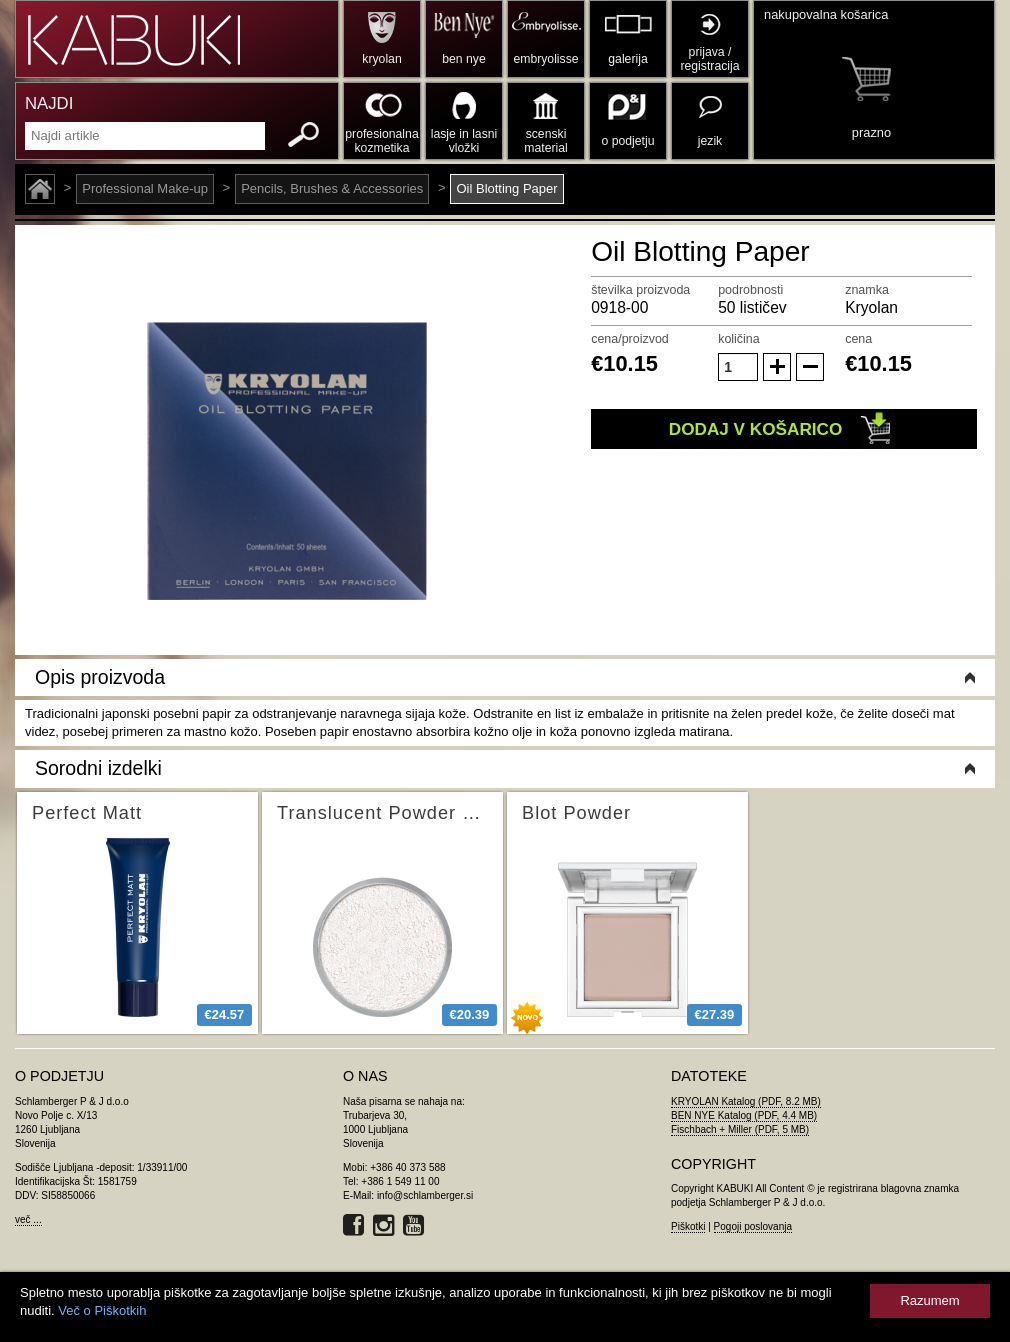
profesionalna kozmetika (381, 141)
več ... (28, 1219)
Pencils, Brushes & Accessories (332, 188)
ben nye (463, 59)
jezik (710, 141)
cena (858, 339)
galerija (627, 59)
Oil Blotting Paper (506, 188)
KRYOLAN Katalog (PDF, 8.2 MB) (746, 1101)
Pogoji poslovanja (753, 1226)
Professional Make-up (145, 188)
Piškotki (688, 1226)
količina (739, 339)
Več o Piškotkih (102, 1310)
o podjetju (628, 141)
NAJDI (49, 103)
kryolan (381, 59)
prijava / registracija (709, 59)
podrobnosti (750, 290)
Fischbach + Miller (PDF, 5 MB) (740, 1129)
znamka (867, 290)
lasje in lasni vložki (464, 141)
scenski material (545, 141)
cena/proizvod (630, 339)
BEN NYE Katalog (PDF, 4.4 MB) (744, 1115)
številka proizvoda (640, 290)
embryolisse (545, 59)
